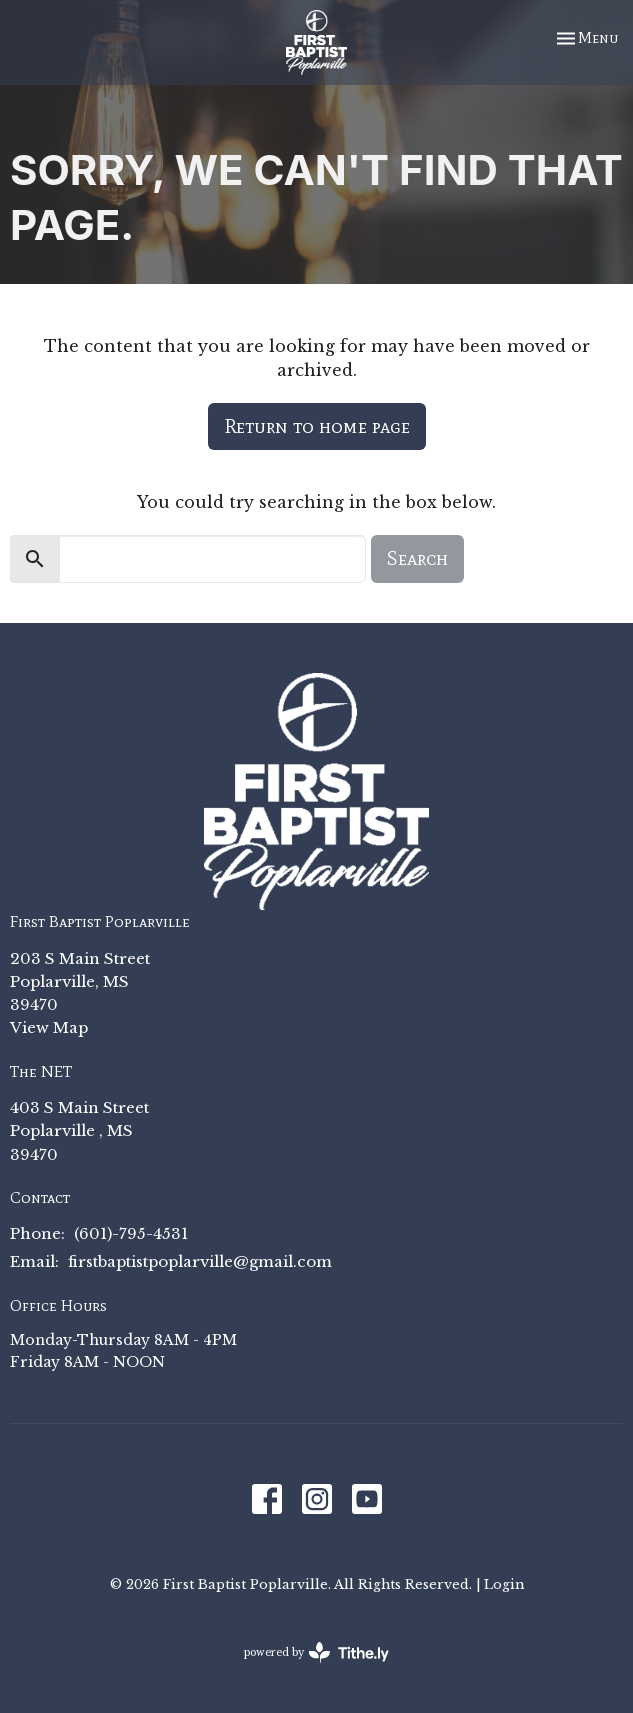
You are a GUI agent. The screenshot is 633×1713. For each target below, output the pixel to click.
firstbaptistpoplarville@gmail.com (200, 1261)
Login (504, 1584)
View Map (49, 1027)
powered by (316, 1652)
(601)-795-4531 (131, 1233)
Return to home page (317, 426)
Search (417, 558)
